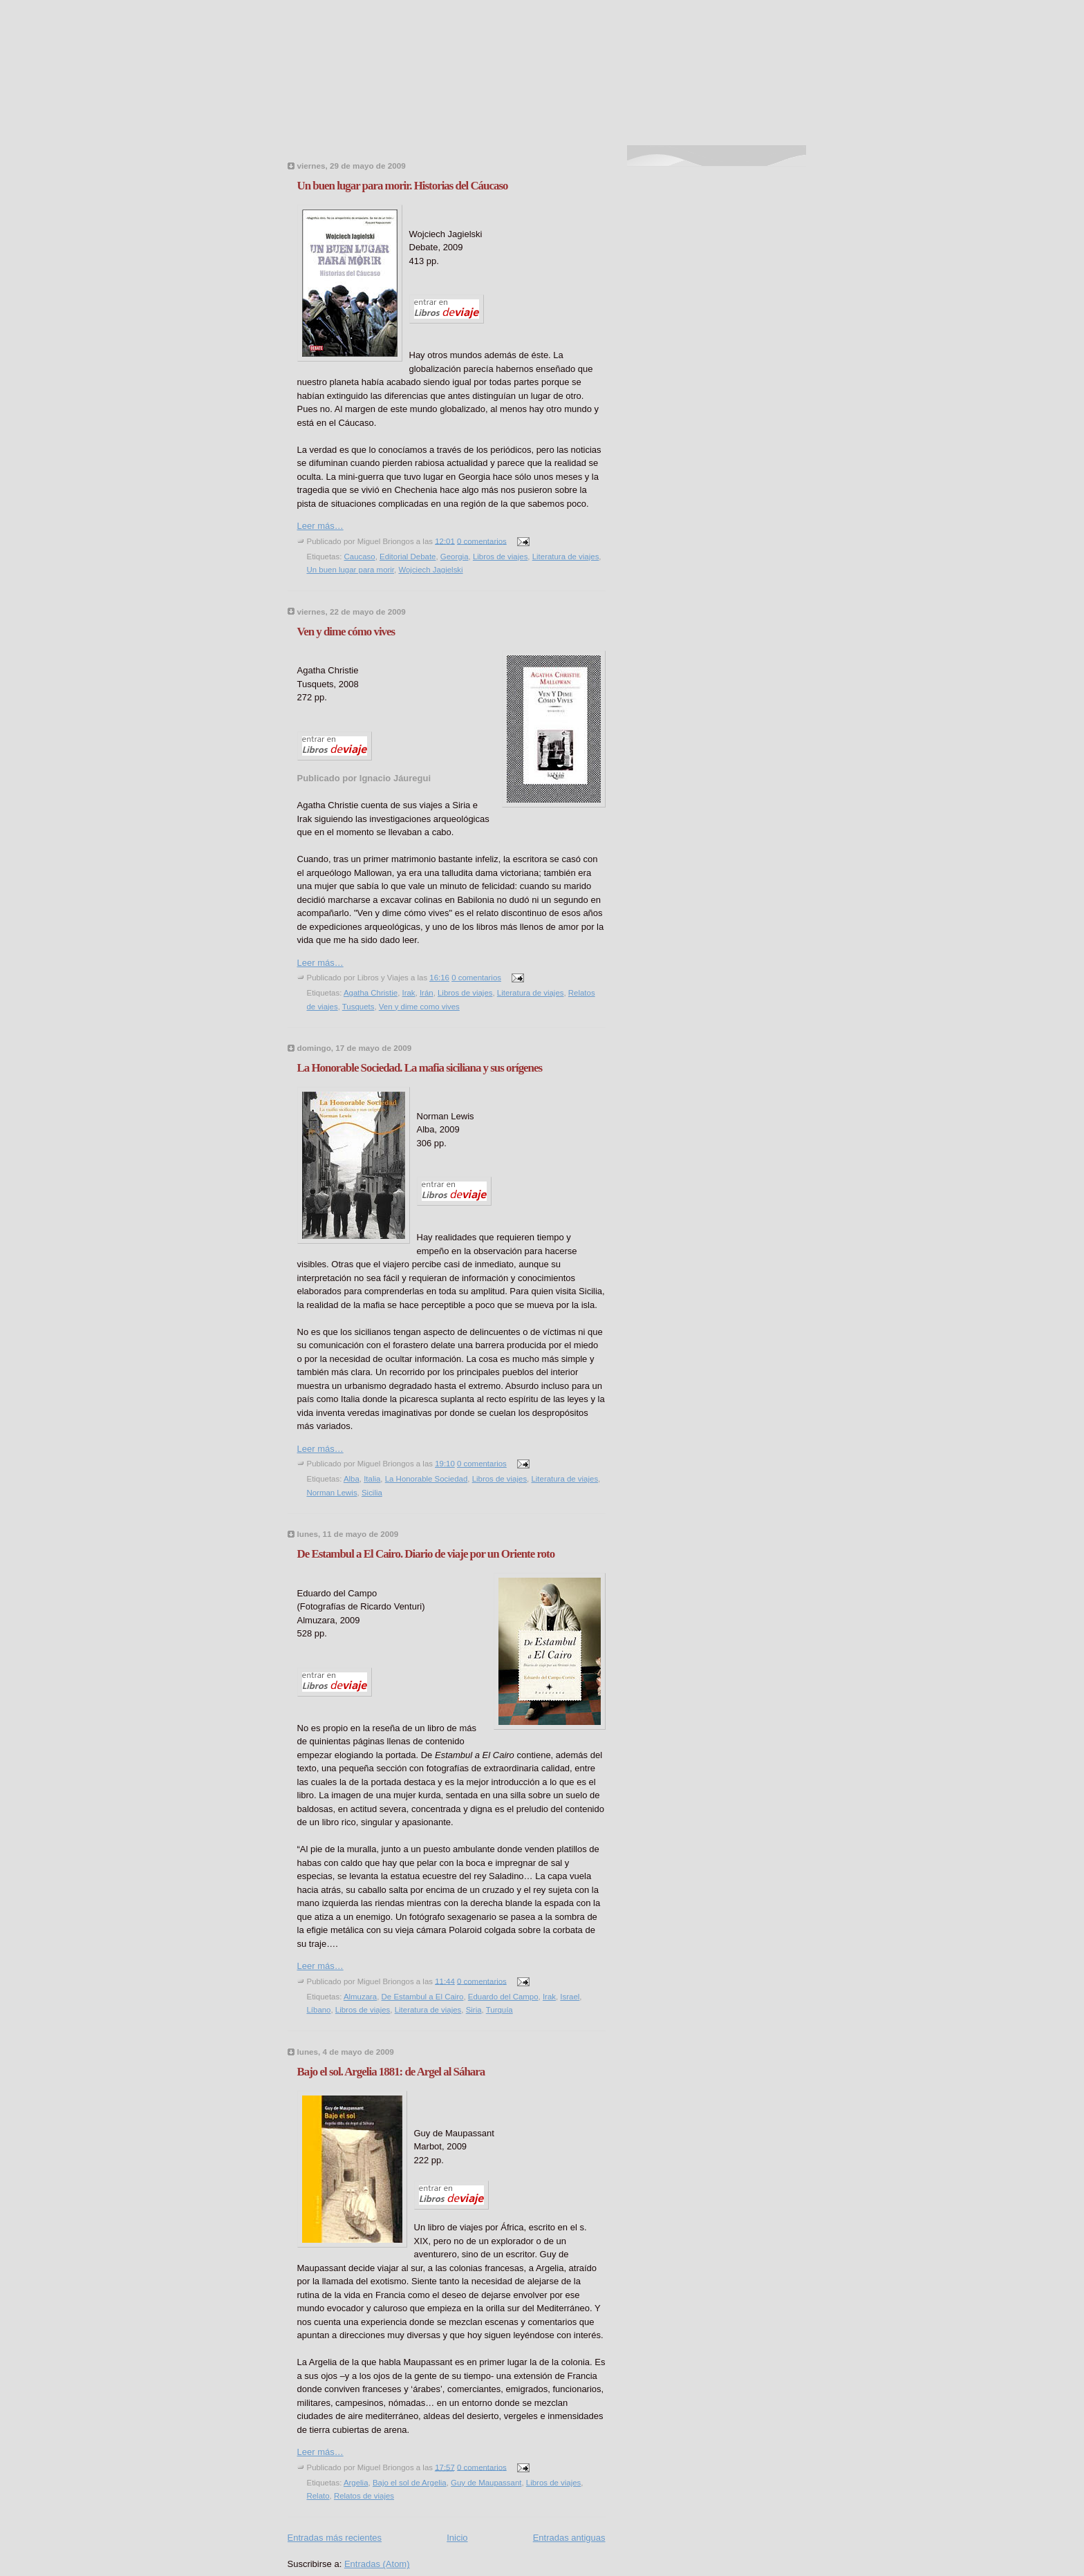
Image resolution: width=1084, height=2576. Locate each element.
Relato (318, 2496)
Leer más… (320, 526)
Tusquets (358, 1006)
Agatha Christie (371, 993)
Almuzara (360, 1996)
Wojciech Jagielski (430, 570)
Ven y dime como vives (419, 1006)
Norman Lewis (332, 1492)
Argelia (356, 2483)
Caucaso (359, 556)
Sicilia (372, 1492)
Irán (426, 993)
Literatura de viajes (565, 556)
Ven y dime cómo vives (346, 631)
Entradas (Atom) (377, 2564)
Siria (474, 2010)
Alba (351, 1479)
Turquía (499, 2010)
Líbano (319, 2010)
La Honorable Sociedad (426, 1479)
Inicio (457, 2537)
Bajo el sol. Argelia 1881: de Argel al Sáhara (391, 2071)
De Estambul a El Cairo (423, 1996)
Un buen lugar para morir (351, 570)
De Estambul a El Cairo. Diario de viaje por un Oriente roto (426, 1553)
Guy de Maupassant (486, 2483)
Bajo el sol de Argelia (410, 2483)
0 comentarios (482, 540)
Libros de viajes (500, 556)
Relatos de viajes (364, 2496)
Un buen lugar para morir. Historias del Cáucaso (402, 185)
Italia (372, 1479)
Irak (408, 993)
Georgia (454, 556)
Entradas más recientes (335, 2537)
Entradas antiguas (569, 2537)
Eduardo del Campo (503, 1996)
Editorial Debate (408, 556)
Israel (569, 1996)
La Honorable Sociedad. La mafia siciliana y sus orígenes (420, 1067)
